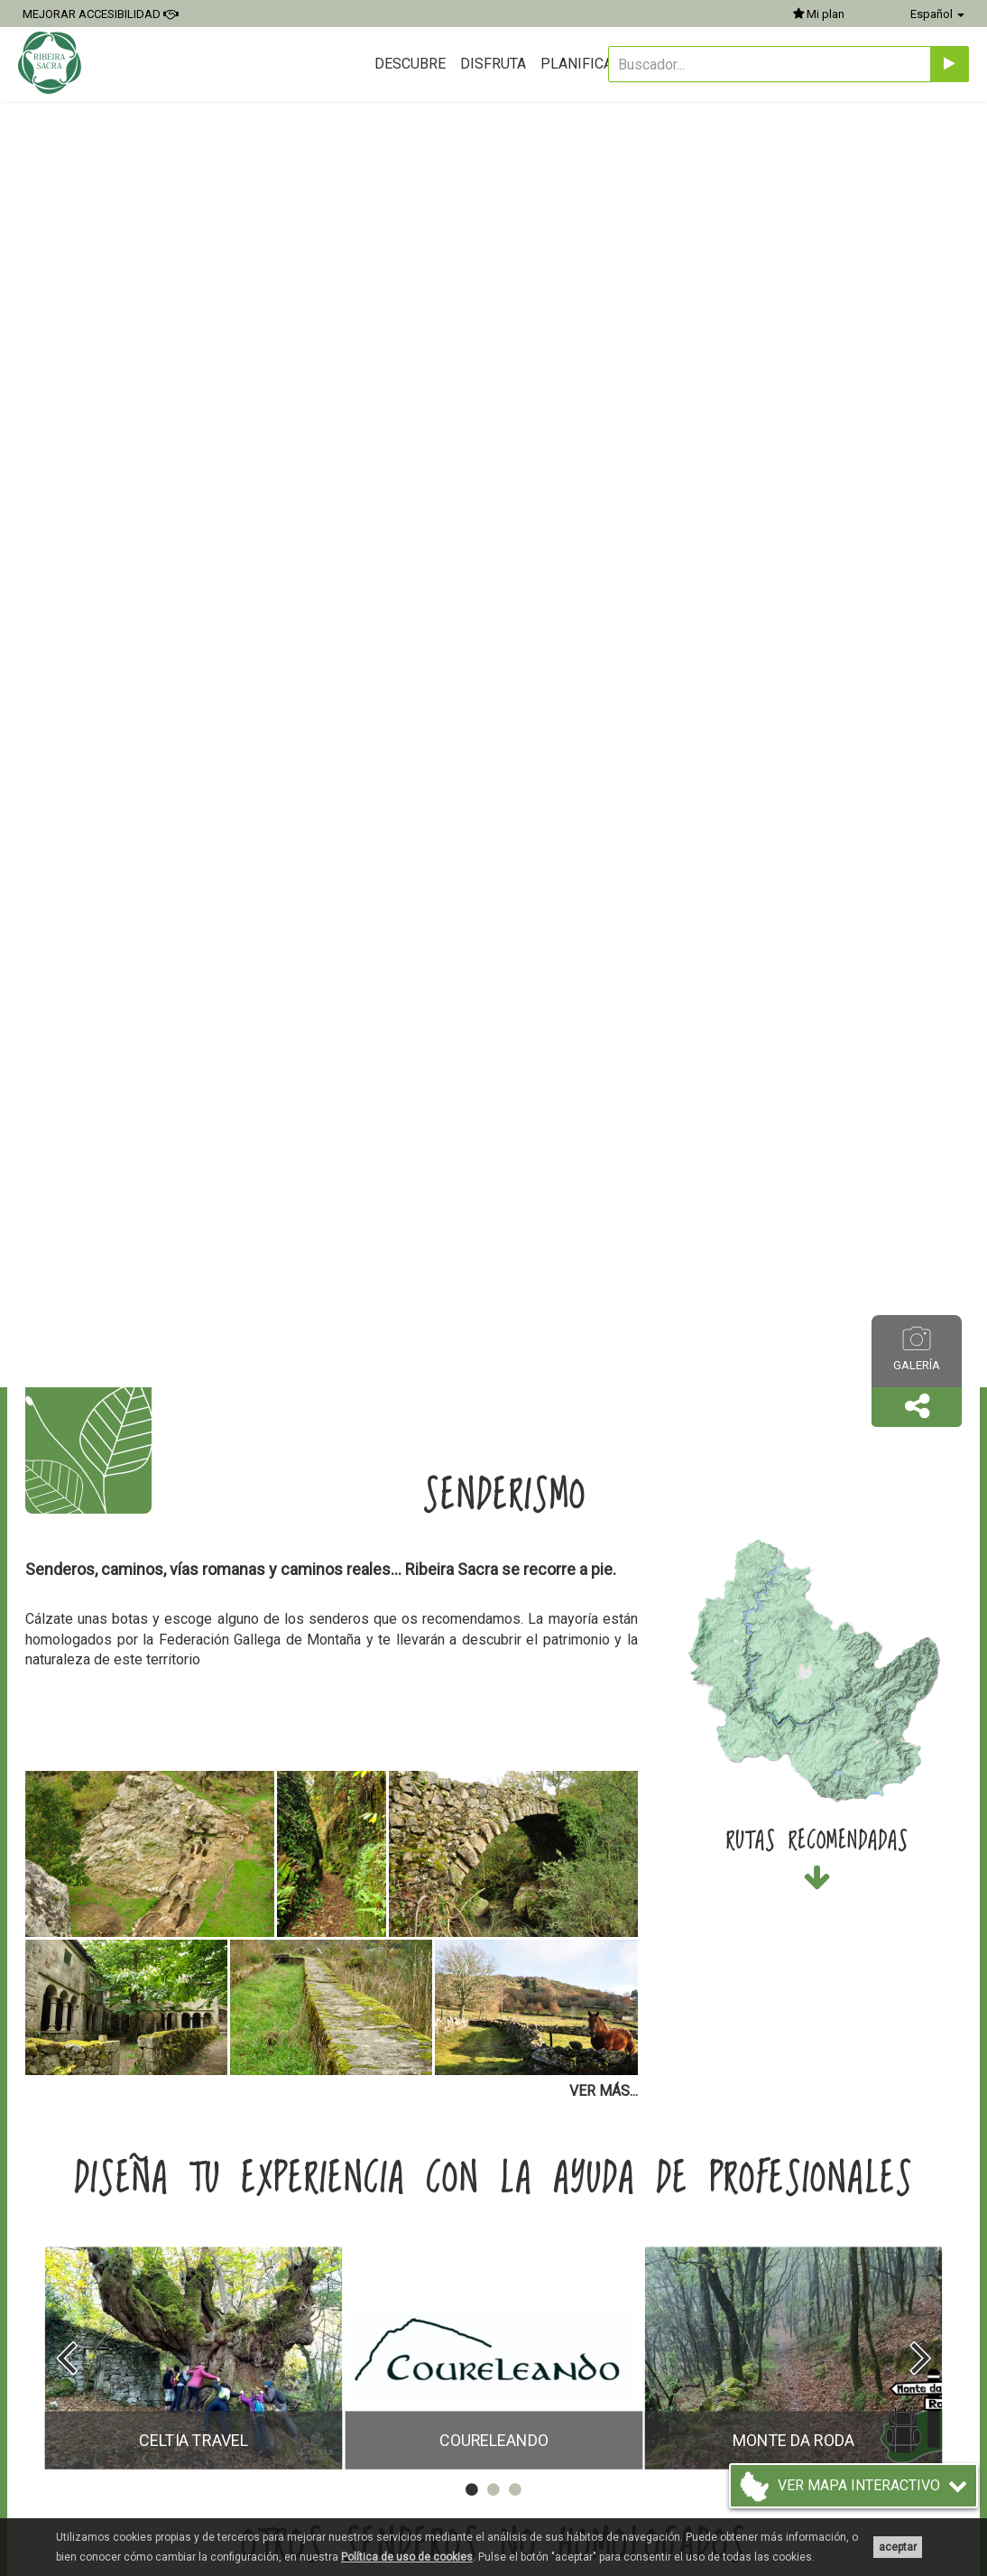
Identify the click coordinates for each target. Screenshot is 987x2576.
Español (937, 14)
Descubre (410, 63)
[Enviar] (949, 64)
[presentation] (66, 2357)
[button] (917, 1407)
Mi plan (818, 14)
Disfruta (493, 63)
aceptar (898, 2547)
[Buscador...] (769, 64)
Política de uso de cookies (407, 2557)
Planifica (576, 63)
